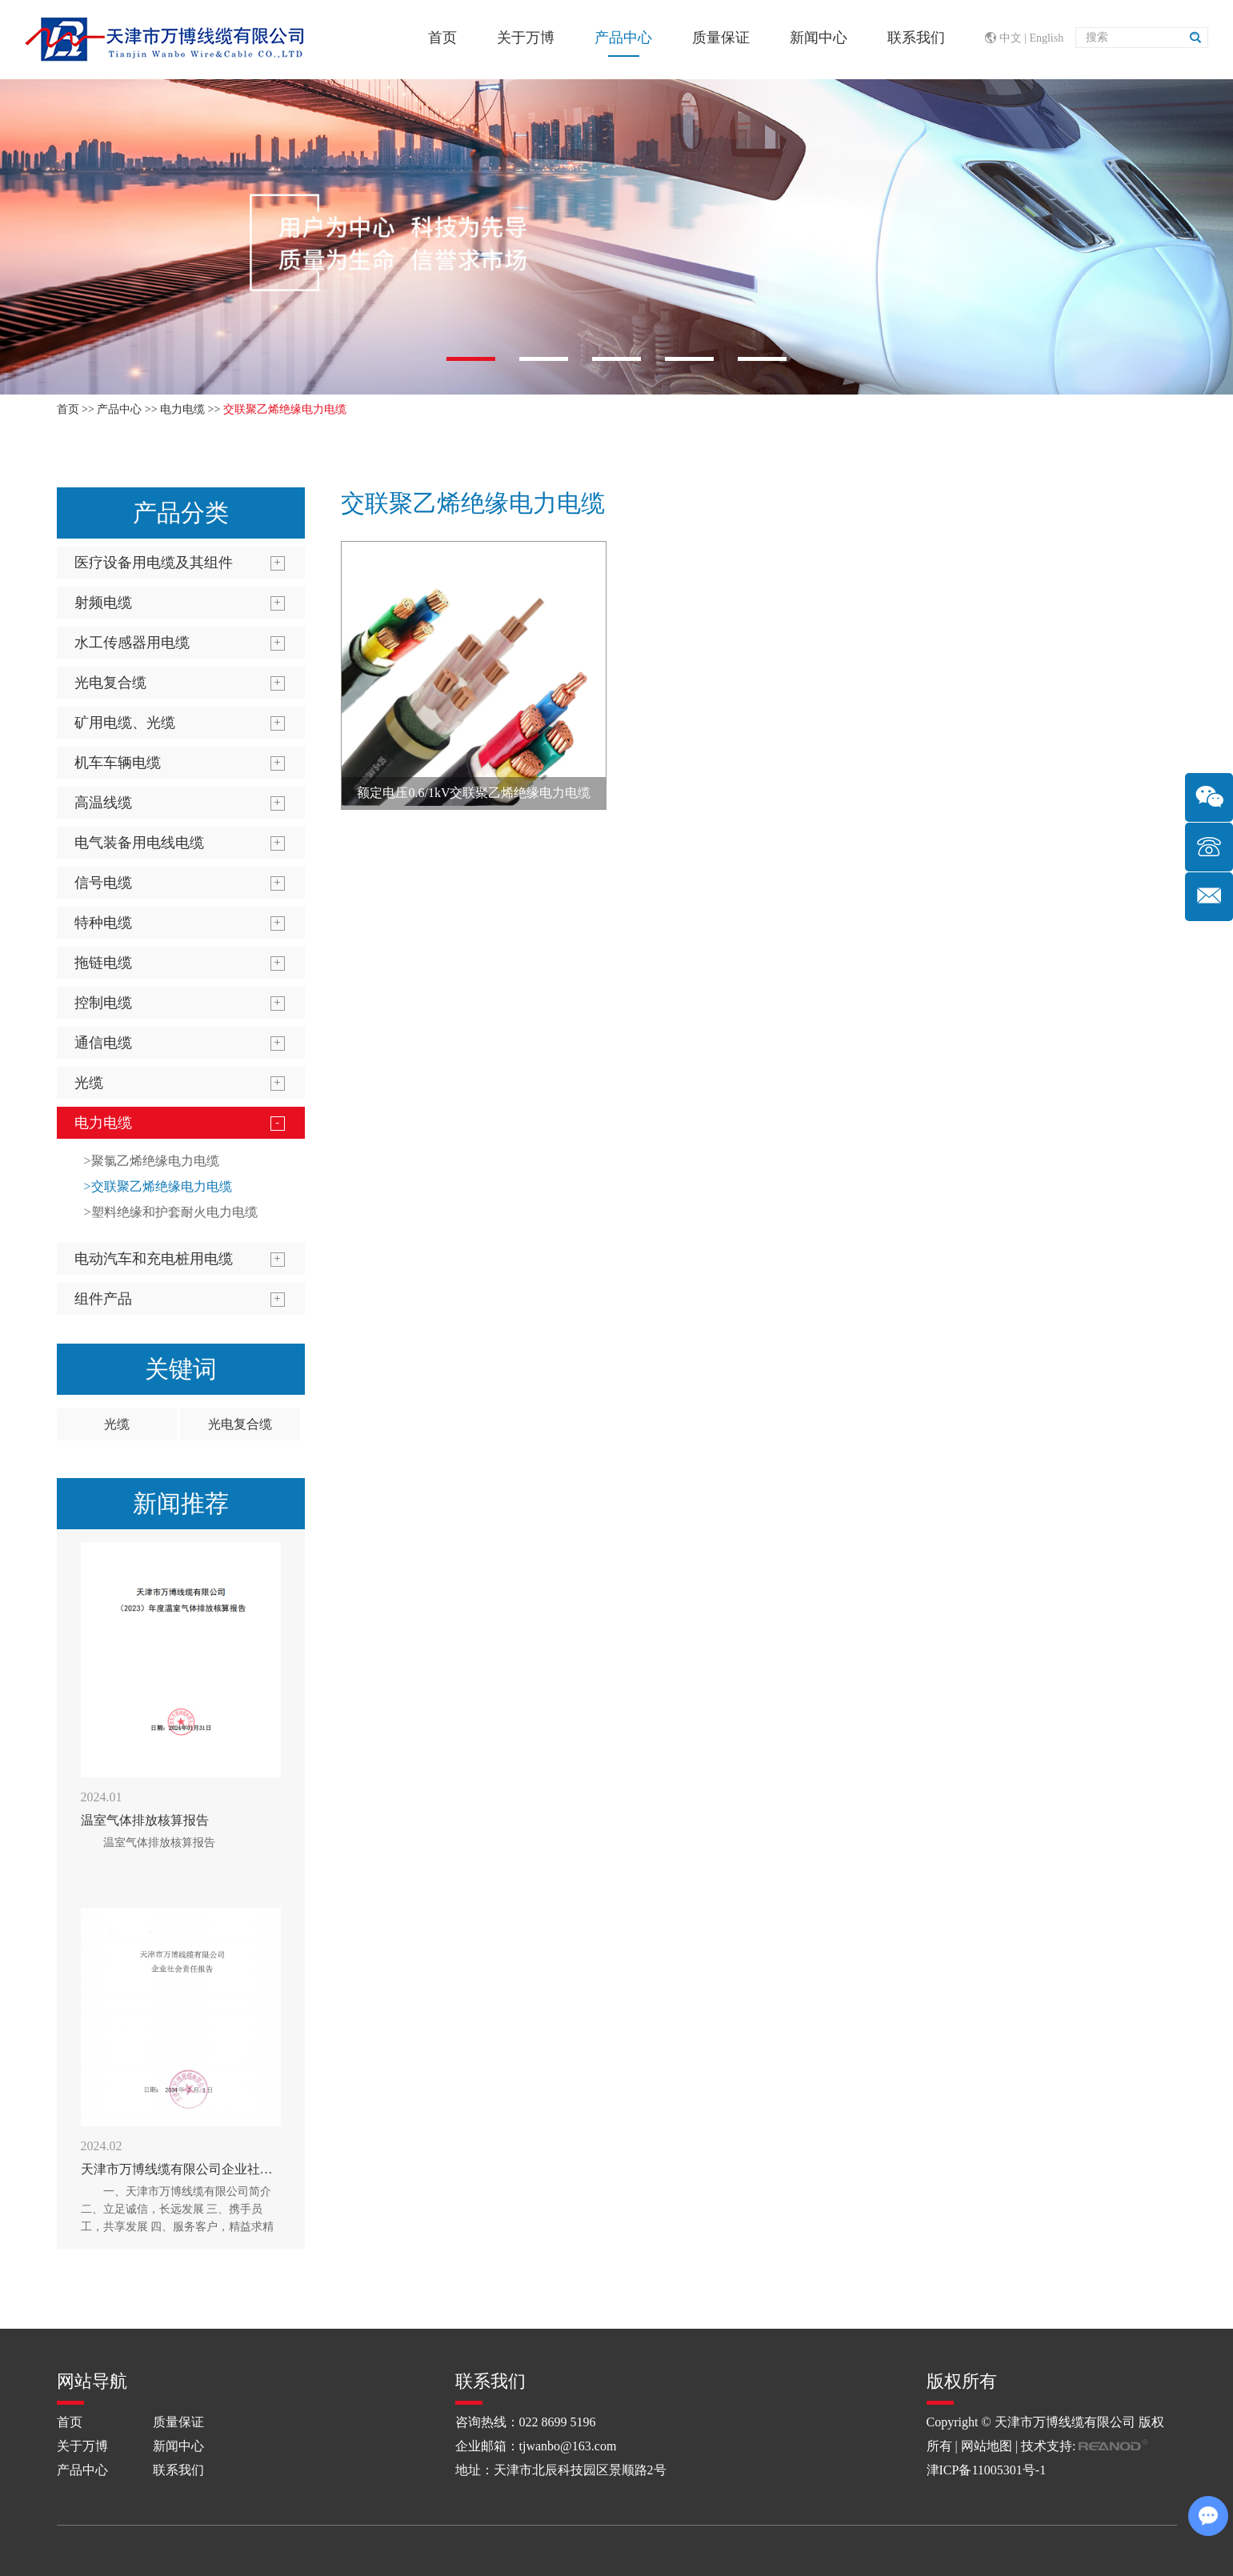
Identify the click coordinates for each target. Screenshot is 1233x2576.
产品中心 (623, 38)
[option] (616, 236)
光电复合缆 (110, 683)
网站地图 (986, 2446)
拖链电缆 (103, 963)
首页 (442, 38)
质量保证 (721, 38)
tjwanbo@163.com (568, 2446)
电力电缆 (182, 409)
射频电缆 (103, 603)
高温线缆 (103, 803)
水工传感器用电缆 (132, 643)
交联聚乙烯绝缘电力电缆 (284, 409)
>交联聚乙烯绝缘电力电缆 (158, 1186)
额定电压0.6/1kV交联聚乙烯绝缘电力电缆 (473, 792)
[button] (470, 359)
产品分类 (181, 512)
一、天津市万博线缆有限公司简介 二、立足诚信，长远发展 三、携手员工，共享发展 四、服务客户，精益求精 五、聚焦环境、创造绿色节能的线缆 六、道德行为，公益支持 (177, 2226)
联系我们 (916, 38)
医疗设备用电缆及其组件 (153, 563)
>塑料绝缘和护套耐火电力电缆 (171, 1212)
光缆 (88, 1083)
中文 (1010, 38)
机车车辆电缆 (117, 763)
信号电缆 (103, 883)
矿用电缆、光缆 (124, 723)
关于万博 (525, 38)
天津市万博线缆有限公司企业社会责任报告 (202, 2169)
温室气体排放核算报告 (145, 1820)
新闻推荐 (181, 1503)
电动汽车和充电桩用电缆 (153, 1259)
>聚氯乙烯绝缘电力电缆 (151, 1161)
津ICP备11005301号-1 (987, 2470)
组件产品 (103, 1299)
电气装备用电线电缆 (139, 843)
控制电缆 (103, 1003)
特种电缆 (103, 923)
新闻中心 (818, 38)
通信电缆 (103, 1043)
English (1046, 38)
